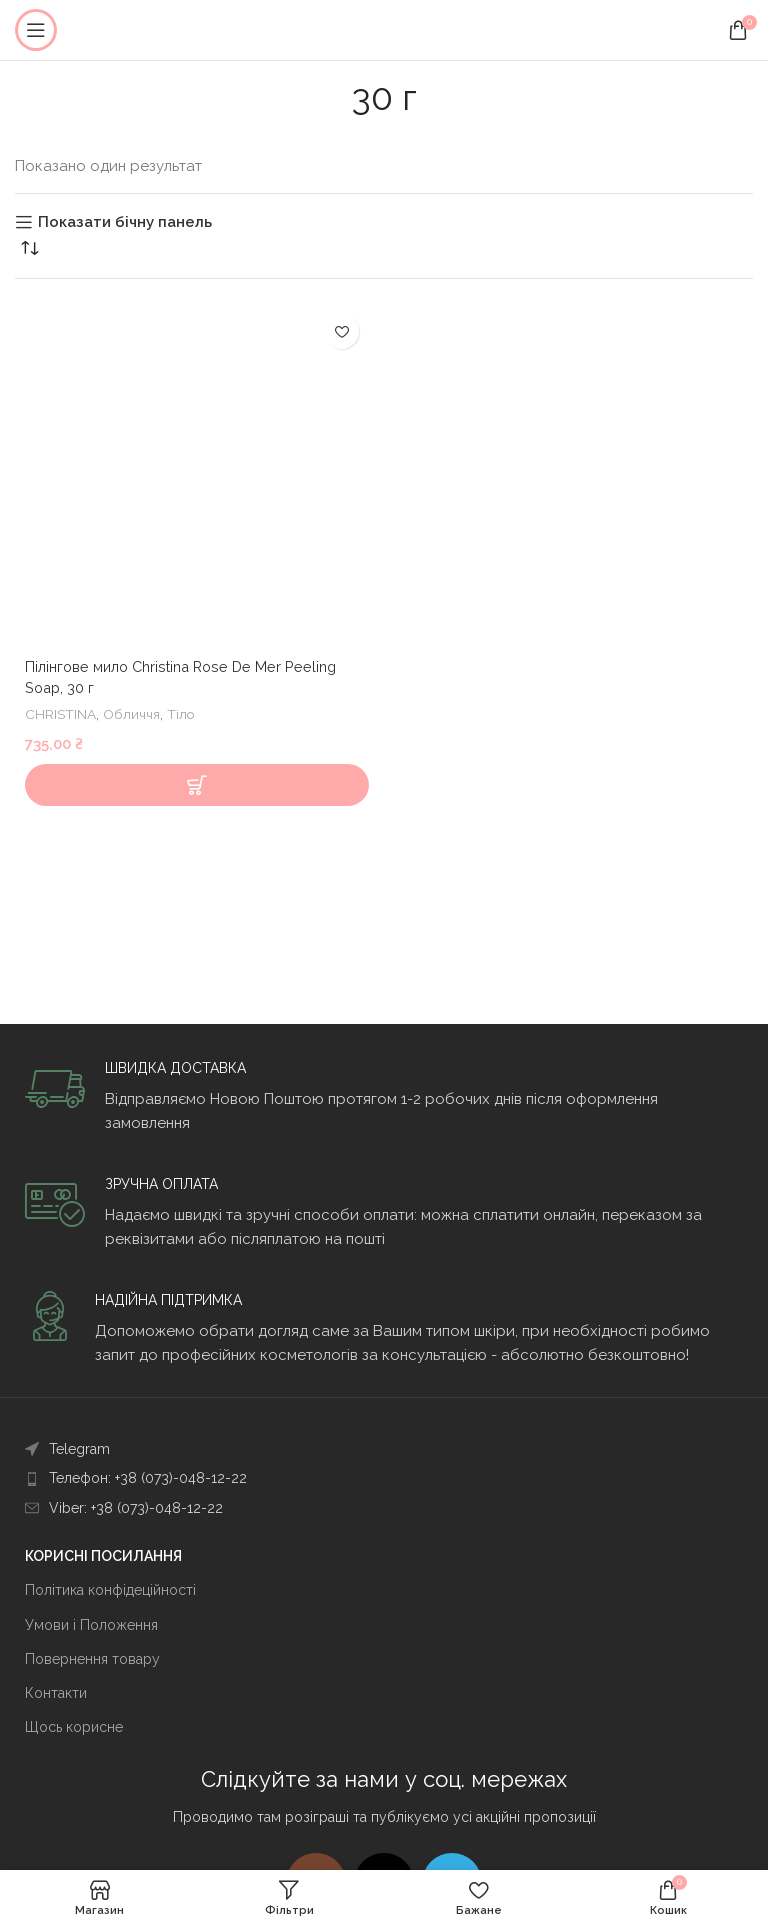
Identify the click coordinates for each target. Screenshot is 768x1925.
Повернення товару (92, 1659)
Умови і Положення (91, 1625)
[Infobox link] (384, 1097)
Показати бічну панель (125, 222)
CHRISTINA (61, 714)
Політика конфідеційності (110, 1590)
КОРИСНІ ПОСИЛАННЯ (103, 1556)
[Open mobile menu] (36, 30)
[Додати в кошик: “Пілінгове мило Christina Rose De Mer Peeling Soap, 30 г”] (197, 785)
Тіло (183, 714)
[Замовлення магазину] (30, 248)
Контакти (56, 1693)
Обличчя (133, 714)
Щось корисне (74, 1727)
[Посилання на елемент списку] (384, 1449)
